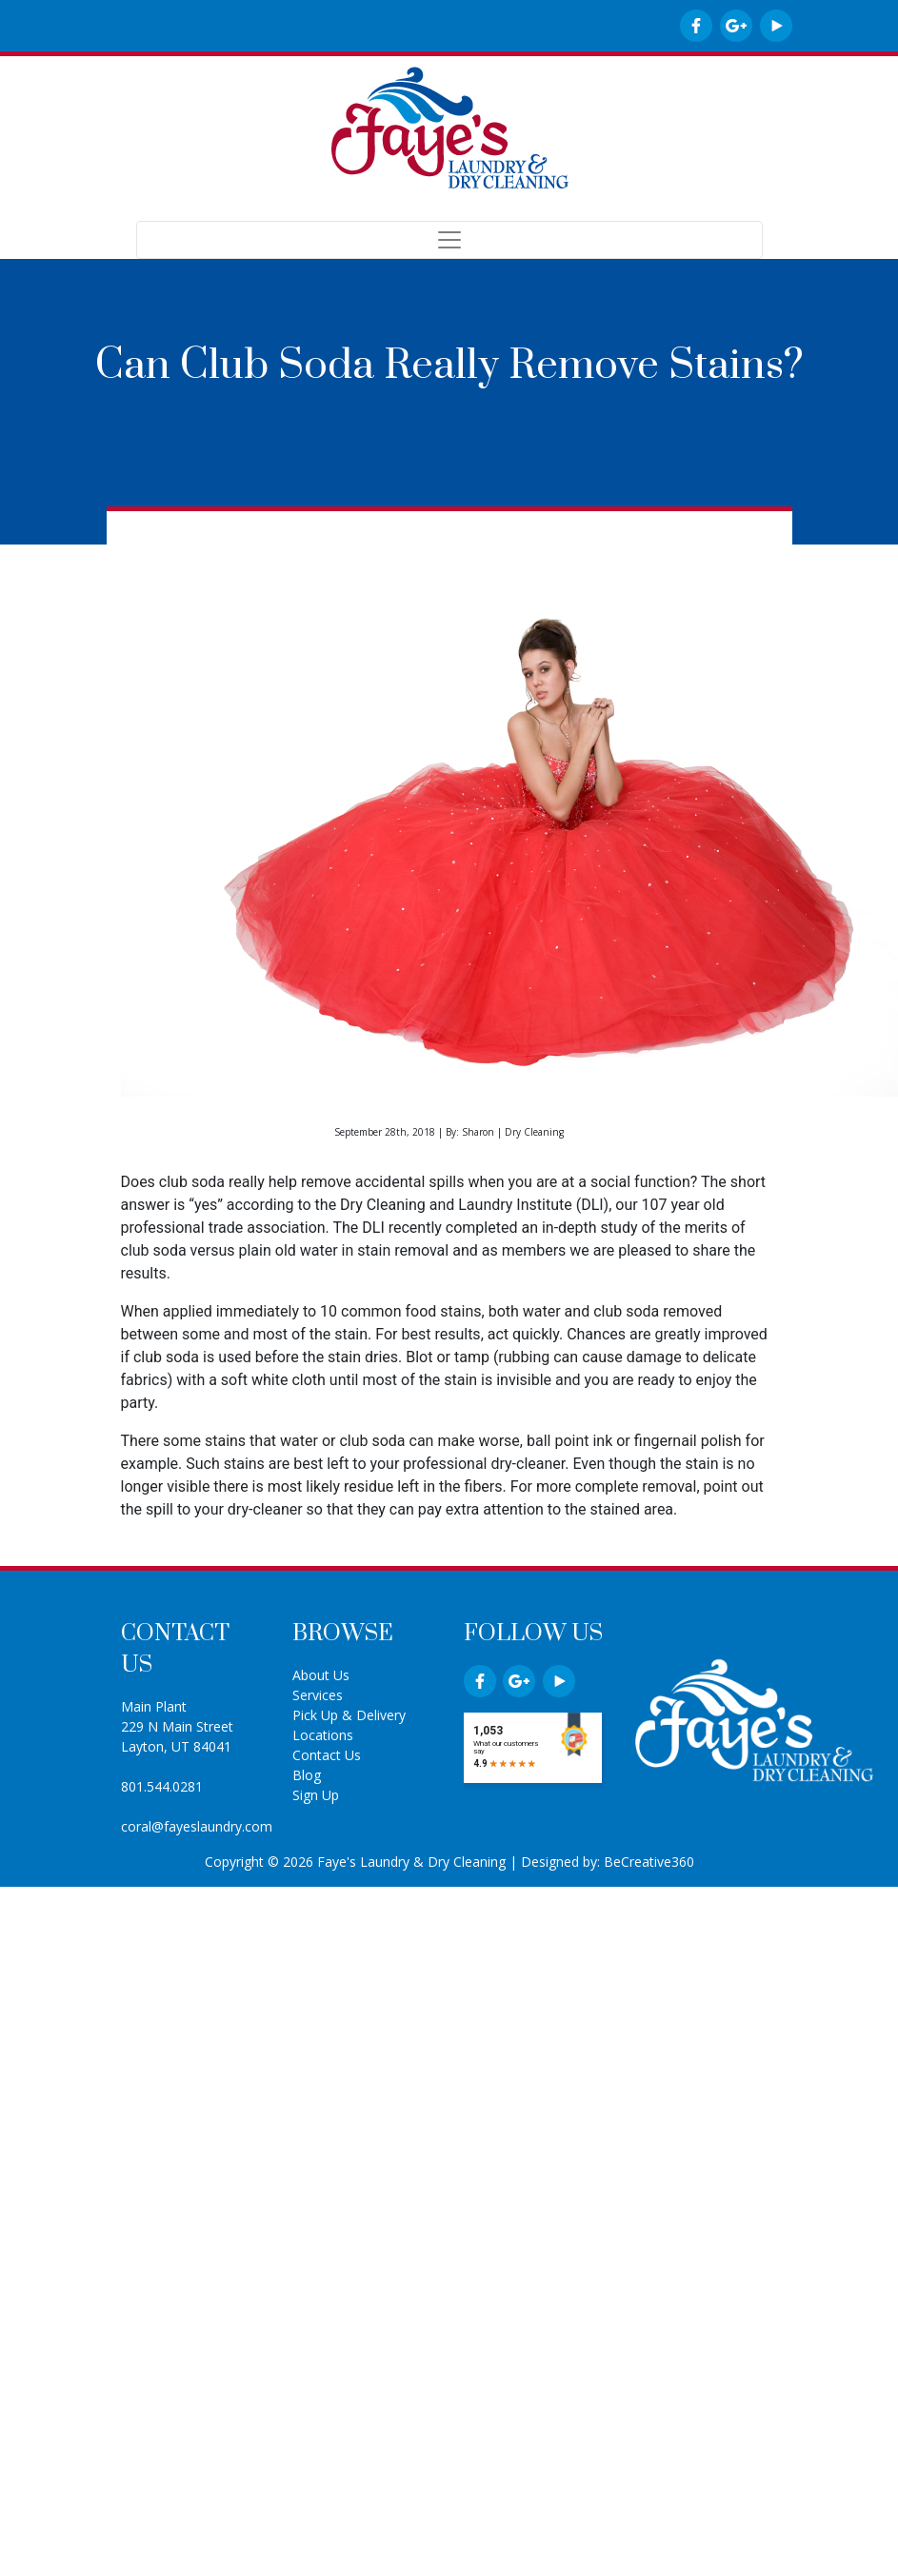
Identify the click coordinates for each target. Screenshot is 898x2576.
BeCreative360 (649, 1862)
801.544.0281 (162, 1786)
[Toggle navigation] (449, 240)
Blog (306, 1775)
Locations (322, 1735)
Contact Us (326, 1755)
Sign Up (315, 1795)
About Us (320, 1675)
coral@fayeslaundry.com (196, 1826)
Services (317, 1695)
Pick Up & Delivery (349, 1715)
